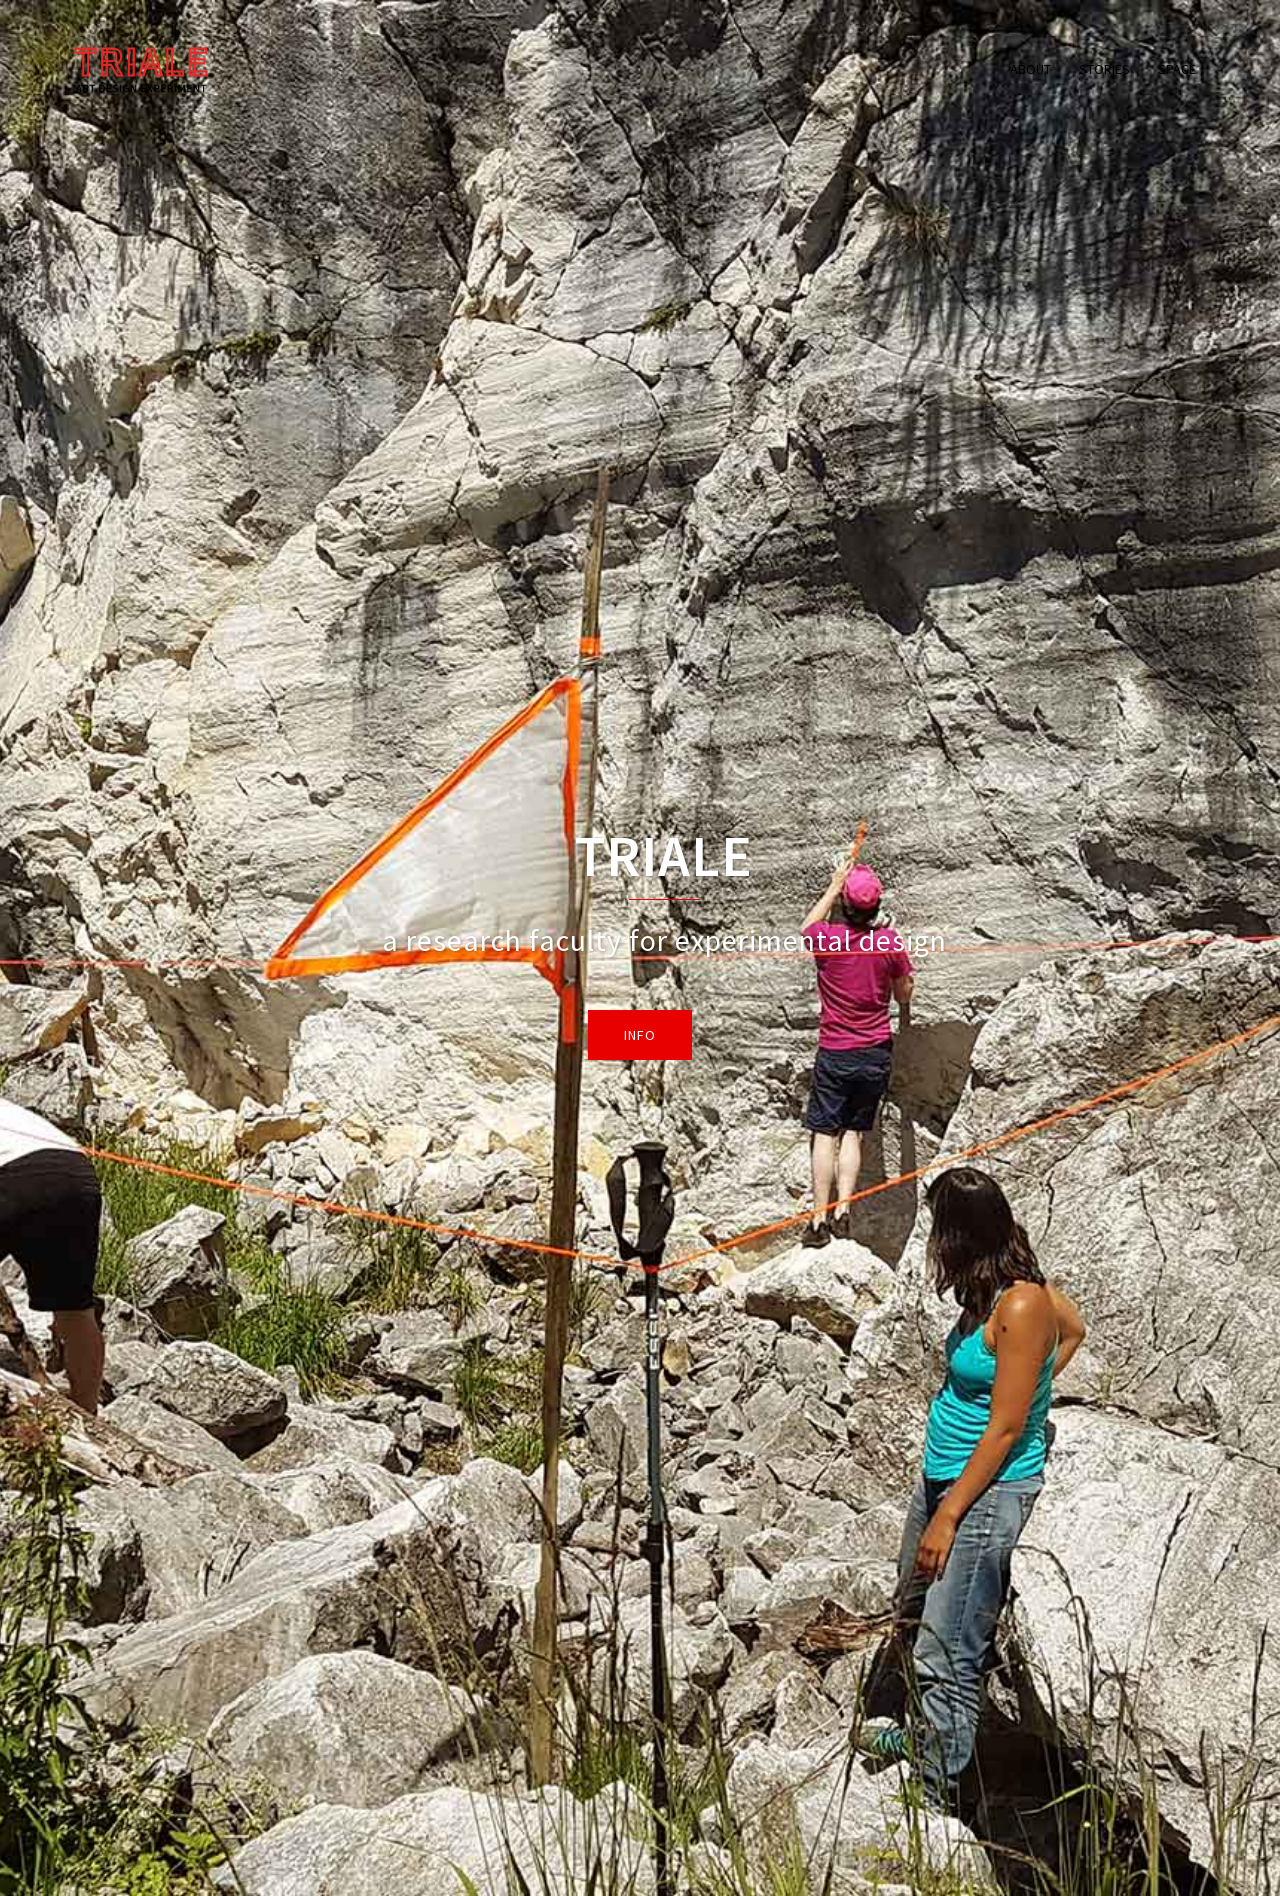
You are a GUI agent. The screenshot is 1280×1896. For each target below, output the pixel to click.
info (640, 1035)
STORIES (1104, 69)
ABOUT (1030, 69)
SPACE (1177, 69)
